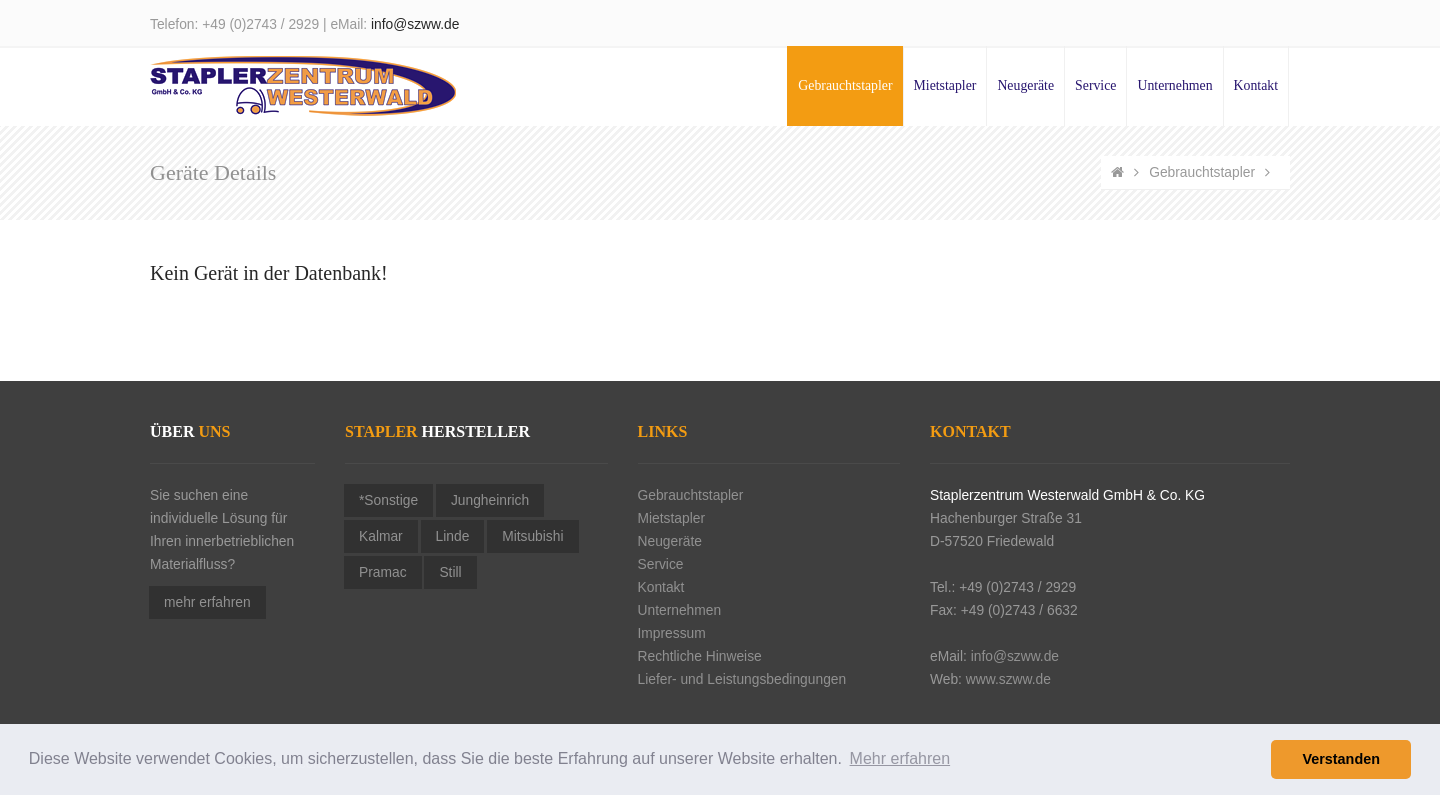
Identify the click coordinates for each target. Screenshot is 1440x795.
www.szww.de (1008, 679)
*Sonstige (388, 500)
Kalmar (381, 536)
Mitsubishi (532, 536)
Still (450, 572)
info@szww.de (415, 24)
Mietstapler (945, 85)
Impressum (672, 633)
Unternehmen (1174, 85)
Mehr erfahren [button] (900, 758)
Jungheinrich (490, 500)
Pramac (383, 572)
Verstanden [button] (1341, 759)
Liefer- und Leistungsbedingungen (742, 679)
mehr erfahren (207, 602)
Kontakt (1256, 85)
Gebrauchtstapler (845, 85)
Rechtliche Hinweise (700, 656)
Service (1095, 85)
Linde (453, 536)
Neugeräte (1025, 85)
